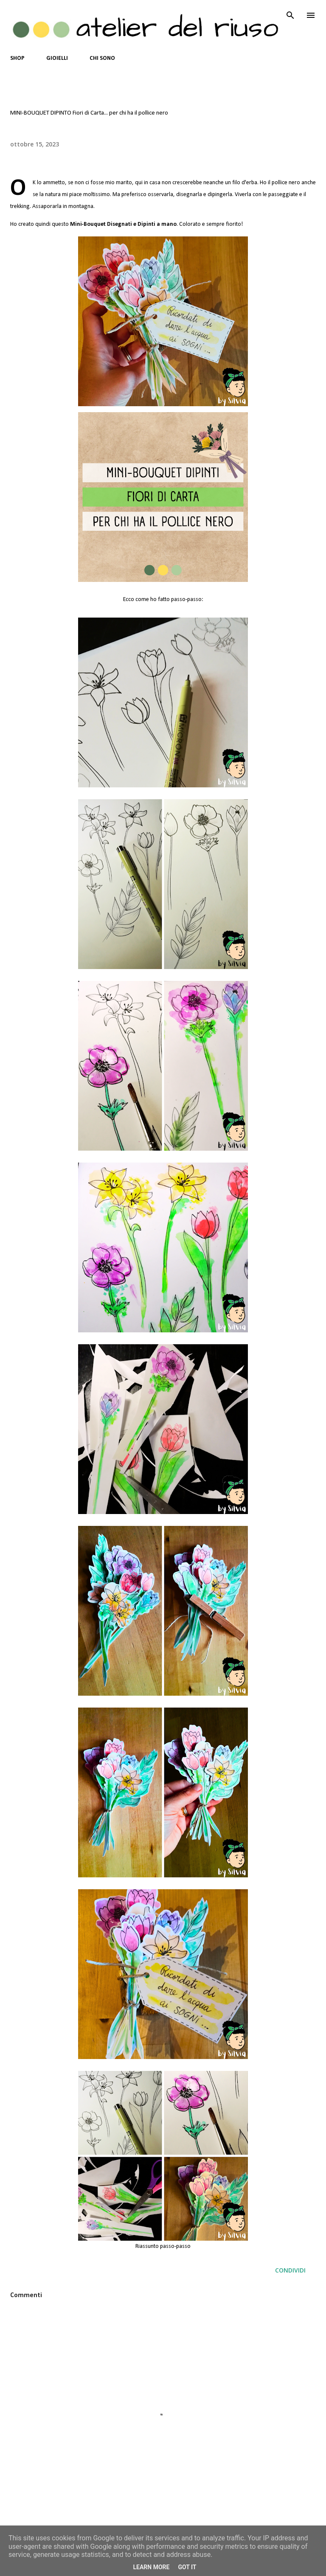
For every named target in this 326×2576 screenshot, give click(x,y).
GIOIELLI (57, 58)
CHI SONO (102, 58)
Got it (187, 2567)
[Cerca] (290, 15)
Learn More (151, 2567)
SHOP (17, 58)
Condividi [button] (290, 2270)
